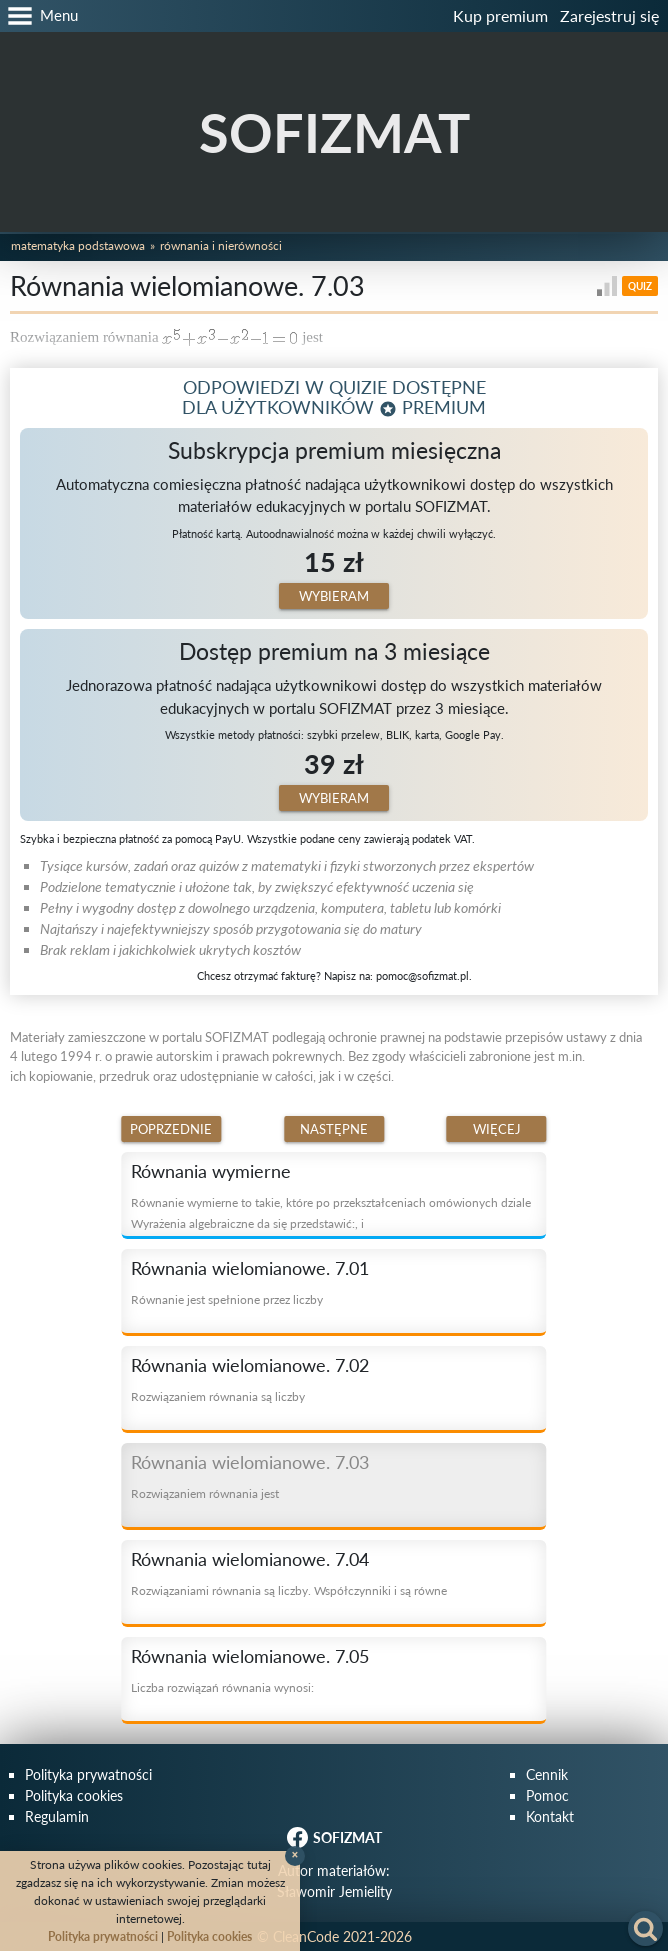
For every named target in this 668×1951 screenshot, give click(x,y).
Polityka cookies (74, 1795)
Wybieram (334, 596)
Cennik (547, 1774)
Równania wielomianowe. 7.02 (250, 1365)
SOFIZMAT (334, 132)
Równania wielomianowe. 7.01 (250, 1268)
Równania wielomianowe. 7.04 (250, 1559)
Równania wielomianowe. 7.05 (250, 1656)
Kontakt (550, 1816)
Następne (334, 1129)
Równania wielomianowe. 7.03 (250, 1462)
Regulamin (57, 1816)
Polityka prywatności (88, 1774)
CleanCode (306, 1936)
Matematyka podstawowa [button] (78, 245)
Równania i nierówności (221, 245)
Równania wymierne (211, 1171)
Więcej (497, 1129)
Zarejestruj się (609, 15)
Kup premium (500, 15)
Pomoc (547, 1795)
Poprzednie (171, 1129)
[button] (39, 16)
